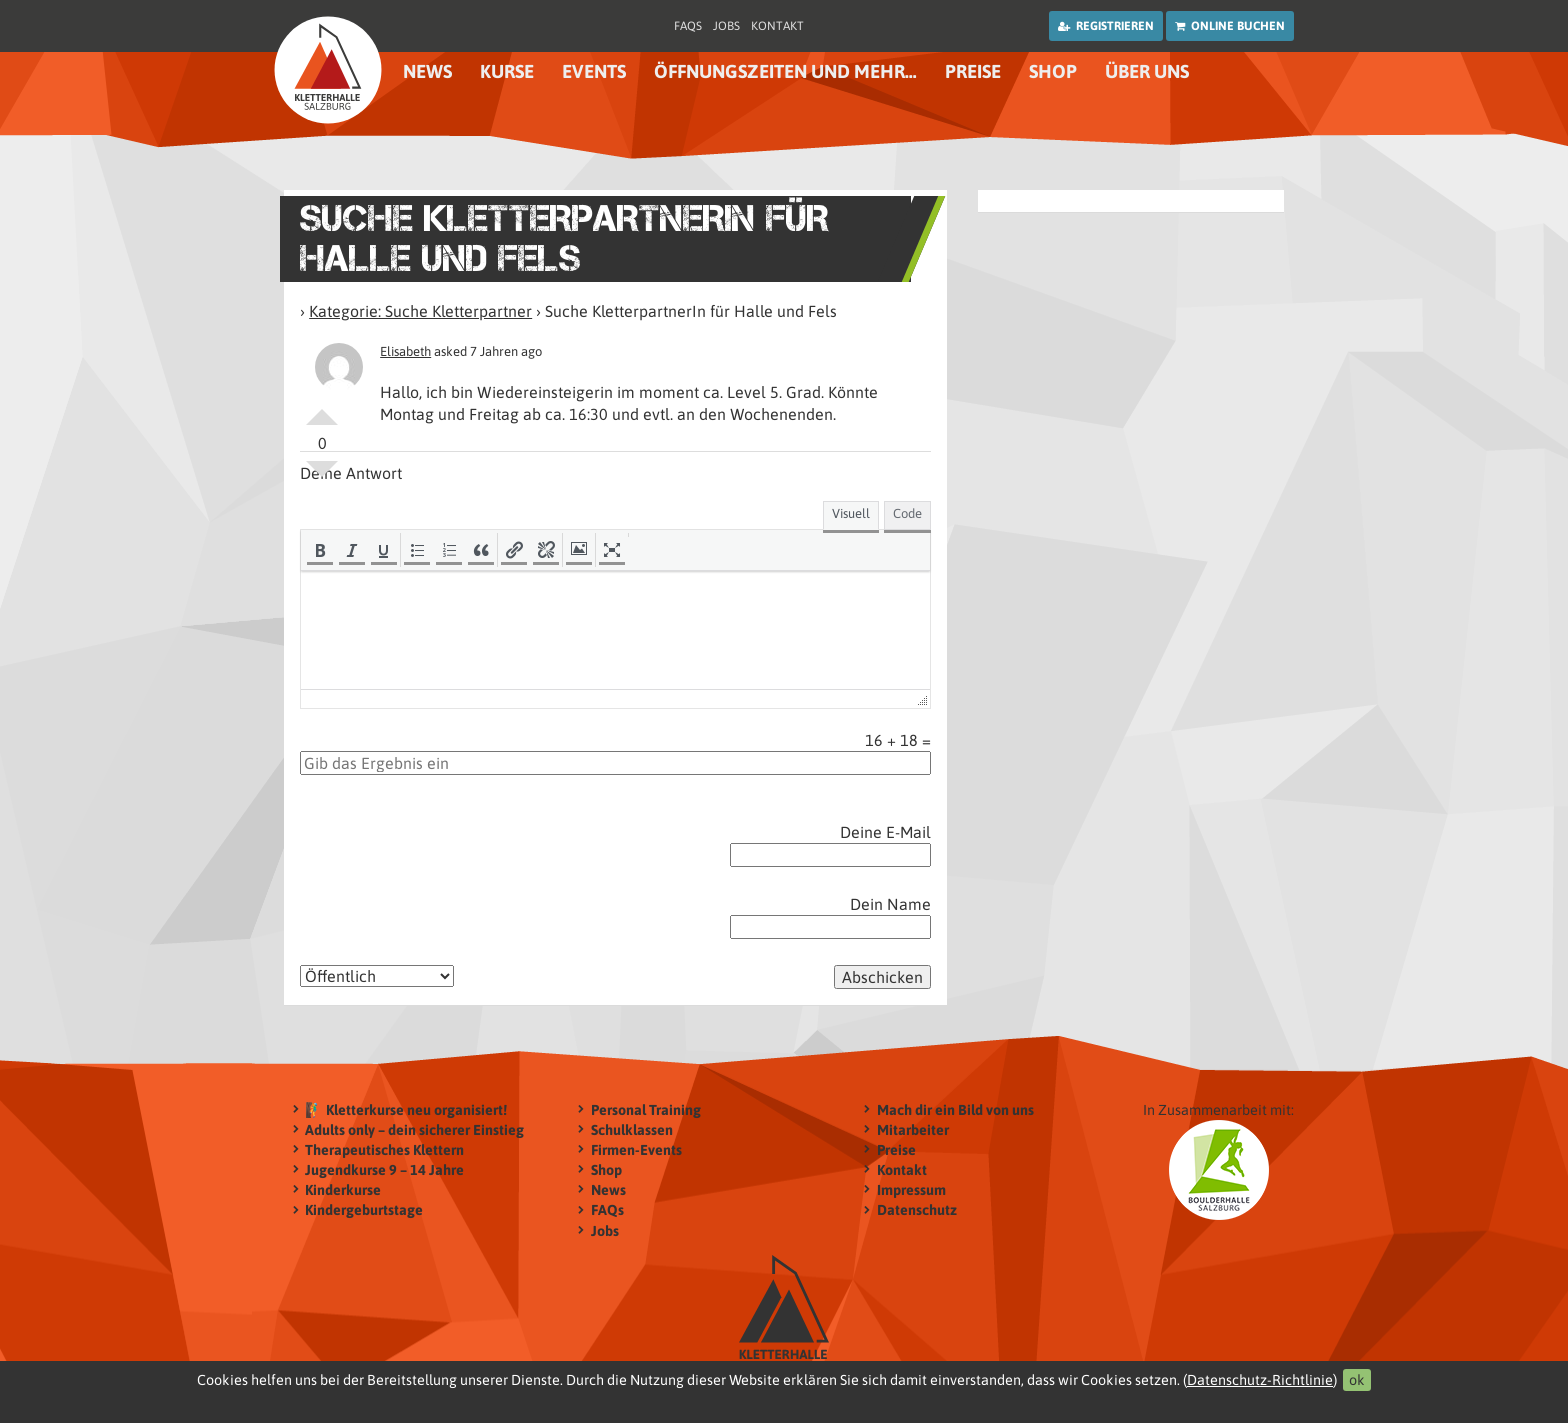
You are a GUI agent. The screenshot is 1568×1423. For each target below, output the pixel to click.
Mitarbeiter (913, 1129)
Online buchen (1230, 26)
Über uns (1147, 71)
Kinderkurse (343, 1189)
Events (594, 71)
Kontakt (777, 26)
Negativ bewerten (322, 477)
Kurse (507, 71)
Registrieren (1106, 26)
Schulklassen (632, 1129)
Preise (973, 71)
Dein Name (890, 904)
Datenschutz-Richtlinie (1260, 1380)
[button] (320, 550)
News (427, 71)
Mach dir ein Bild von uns (955, 1109)
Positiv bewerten (322, 409)
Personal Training (646, 1109)
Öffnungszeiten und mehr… (785, 71)
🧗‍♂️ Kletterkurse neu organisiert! (406, 1109)
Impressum (911, 1189)
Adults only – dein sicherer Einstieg (414, 1129)
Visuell (851, 513)
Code (907, 513)
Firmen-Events (636, 1149)
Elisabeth (405, 351)
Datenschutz (917, 1210)
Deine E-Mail (885, 832)
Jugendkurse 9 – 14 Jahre (384, 1169)
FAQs (688, 26)
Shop (1053, 71)
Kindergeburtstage (364, 1210)
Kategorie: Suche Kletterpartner (420, 311)
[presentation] (320, 550)
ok (1357, 1380)
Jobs (726, 26)
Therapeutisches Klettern (384, 1149)
